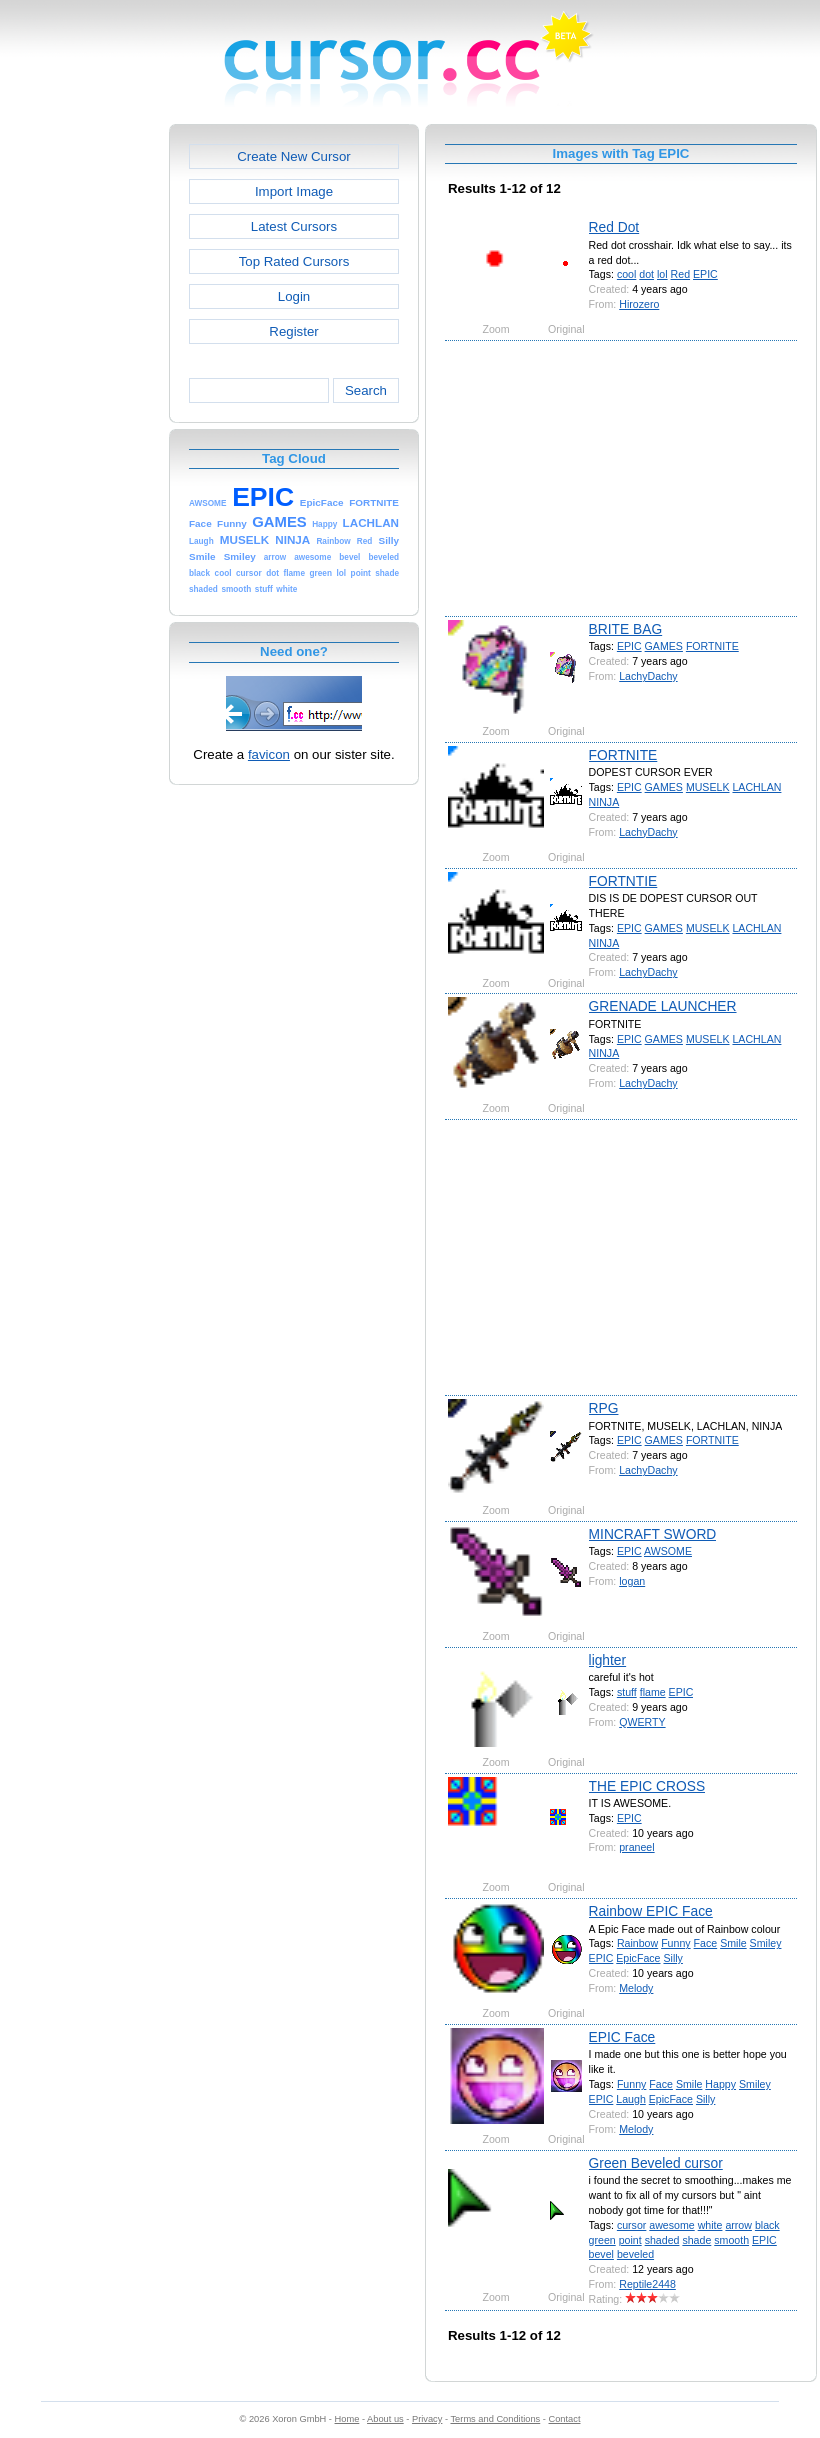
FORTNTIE (623, 881)
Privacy (427, 2419)
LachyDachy (648, 676)
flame (653, 1692)
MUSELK (708, 787)
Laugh (631, 2099)
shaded (662, 2240)
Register (293, 331)
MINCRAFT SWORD (653, 1534)
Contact (565, 2419)
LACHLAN (756, 787)
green (602, 2240)
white (710, 2225)
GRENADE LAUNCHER (663, 1006)
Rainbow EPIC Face (651, 1911)
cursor (631, 2225)
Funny (676, 1943)
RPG (604, 1408)
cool (626, 274)
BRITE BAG (626, 629)
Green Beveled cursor (656, 2163)
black (767, 2225)
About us (385, 2419)
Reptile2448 (647, 2284)
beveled (635, 2254)
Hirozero (639, 304)
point (630, 2240)
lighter (608, 1660)
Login (294, 296)
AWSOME (668, 1551)
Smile (733, 1943)
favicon (269, 754)
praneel (636, 1847)
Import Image (294, 191)
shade (696, 2240)
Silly (672, 1958)
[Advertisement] (83, 424)
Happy (720, 2084)
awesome (671, 2225)
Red (680, 274)
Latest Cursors (294, 226)
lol (662, 274)
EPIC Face (622, 2037)
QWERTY (642, 1722)
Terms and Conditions (495, 2419)
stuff (627, 1692)
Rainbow (637, 1943)
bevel (601, 2254)
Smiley (766, 1943)
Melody (636, 1988)
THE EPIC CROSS (647, 1786)
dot (646, 274)
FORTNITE (712, 646)
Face (706, 1943)
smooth (731, 2240)
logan (632, 1581)
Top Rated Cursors (294, 261)
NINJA (604, 802)
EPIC (705, 274)
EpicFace (638, 1958)
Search (366, 390)
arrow (738, 2225)
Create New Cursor (294, 156)
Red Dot (614, 227)
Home (347, 2419)
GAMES (664, 646)
